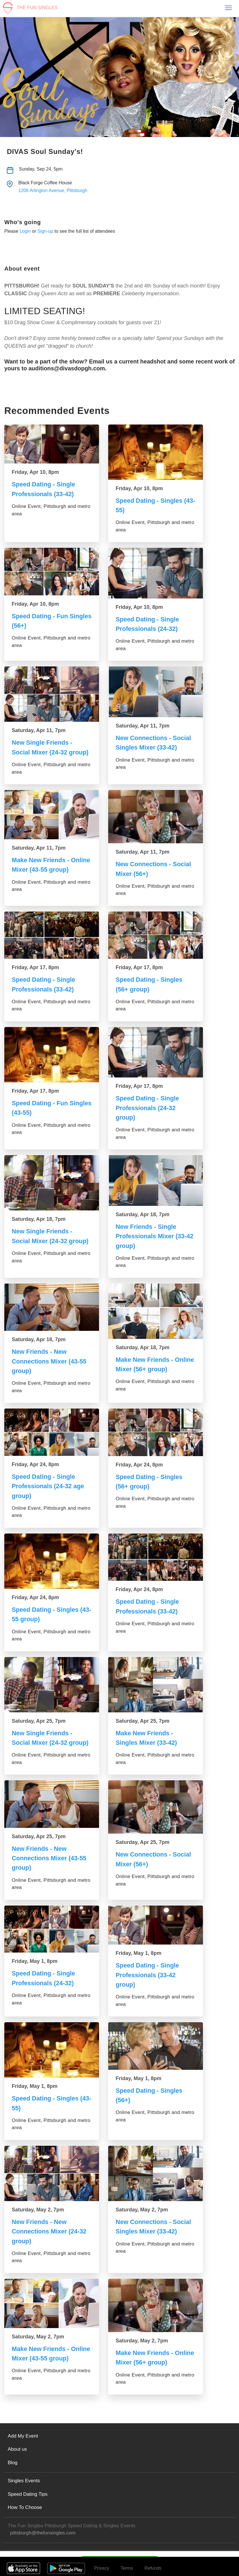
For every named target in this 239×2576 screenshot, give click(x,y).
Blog (12, 2459)
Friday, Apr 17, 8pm (35, 967)
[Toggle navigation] (228, 8)
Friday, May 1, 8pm (35, 1958)
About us (17, 2445)
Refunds (153, 2564)
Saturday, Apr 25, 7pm (39, 1719)
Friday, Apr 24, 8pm (35, 1463)
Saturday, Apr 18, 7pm (39, 1218)
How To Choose (25, 2504)
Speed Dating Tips (28, 2490)
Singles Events (24, 2477)
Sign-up (45, 231)
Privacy (101, 2564)
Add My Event (23, 2432)
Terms (127, 2564)
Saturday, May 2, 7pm (38, 2206)
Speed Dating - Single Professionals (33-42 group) (148, 1972)
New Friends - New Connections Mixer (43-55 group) (50, 1360)
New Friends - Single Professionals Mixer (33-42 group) (155, 1235)
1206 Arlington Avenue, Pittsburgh (52, 190)
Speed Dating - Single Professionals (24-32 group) (148, 1107)
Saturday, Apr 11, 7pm (39, 730)
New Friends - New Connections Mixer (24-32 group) (50, 2228)
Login (25, 231)
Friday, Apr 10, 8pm (35, 472)
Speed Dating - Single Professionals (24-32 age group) (49, 1484)
